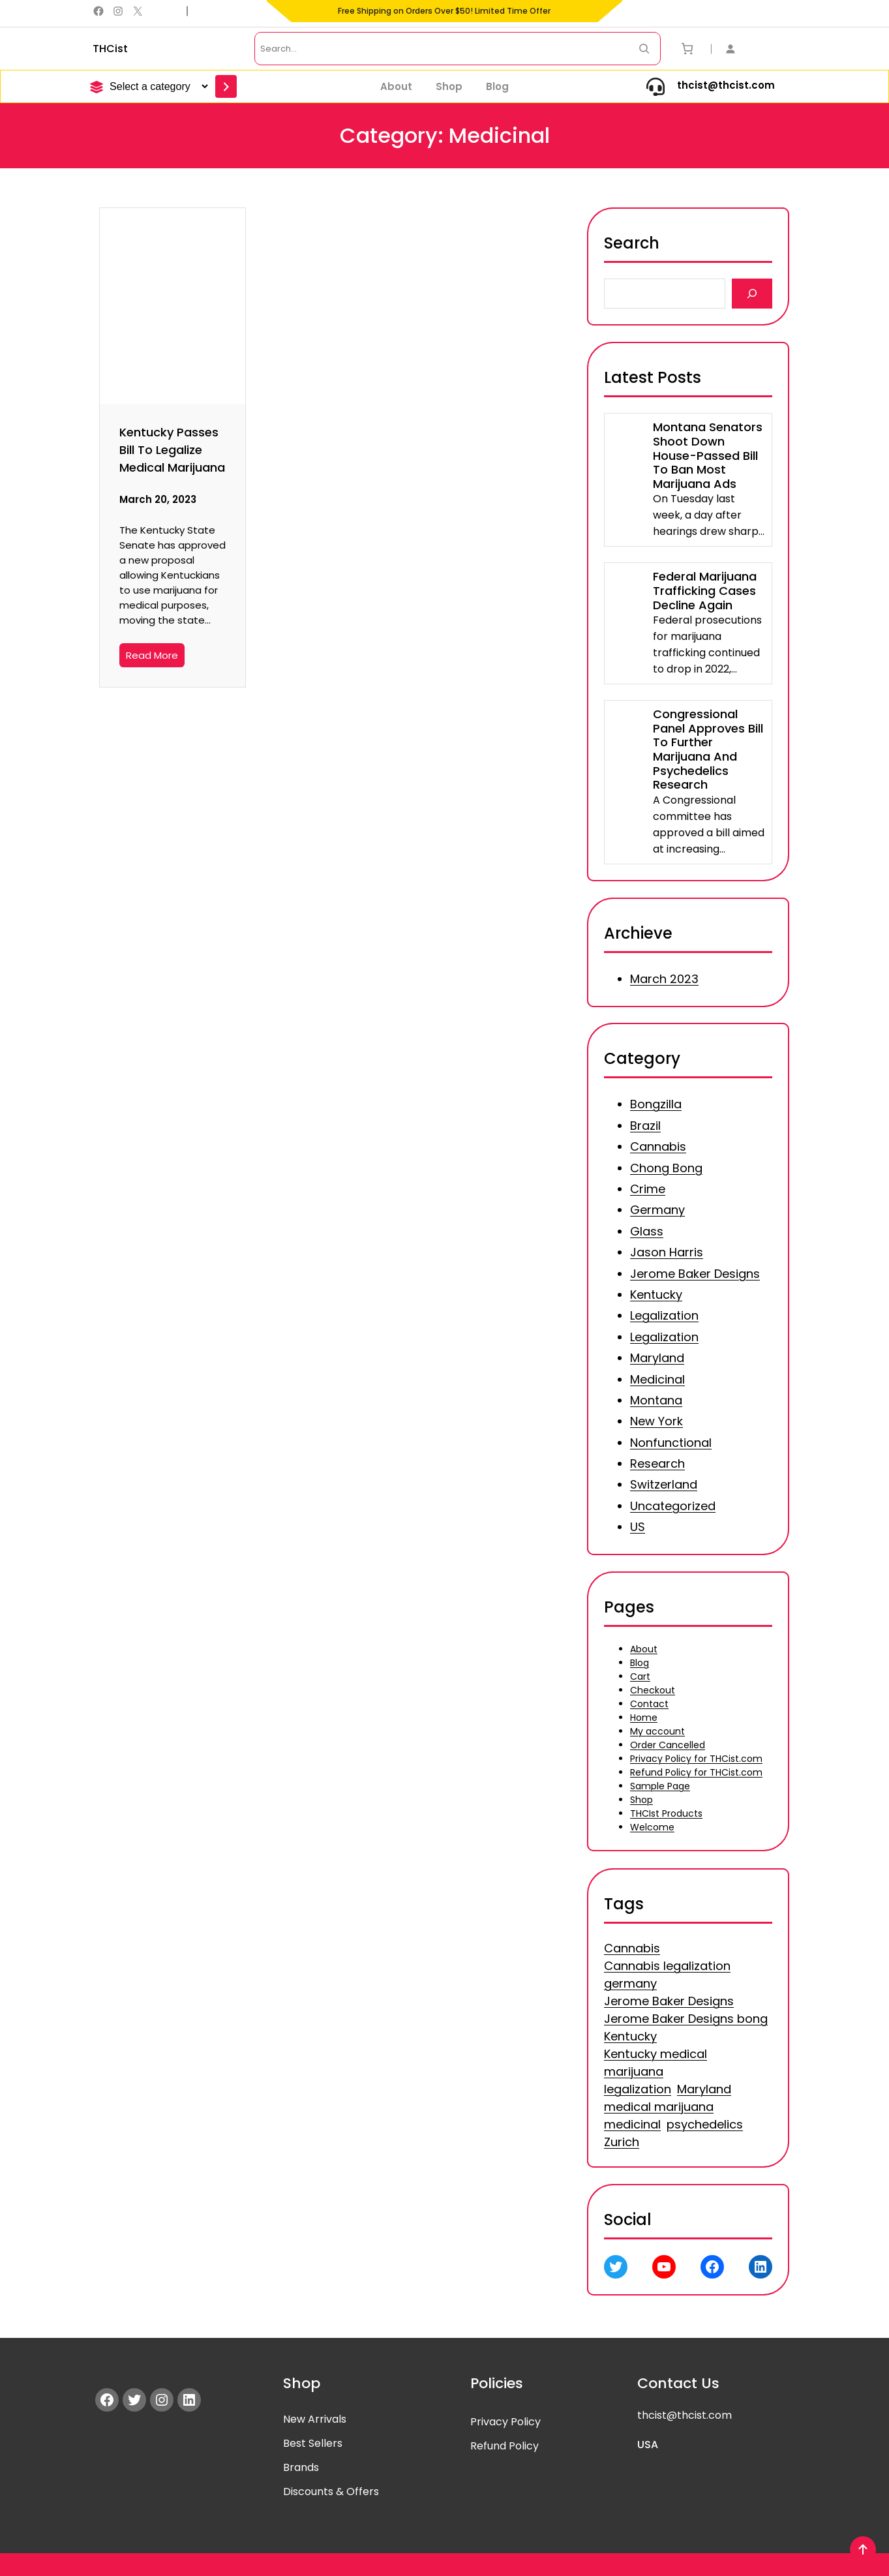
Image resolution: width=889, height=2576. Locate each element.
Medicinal (657, 1379)
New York (656, 1422)
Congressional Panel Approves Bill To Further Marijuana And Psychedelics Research (709, 749)
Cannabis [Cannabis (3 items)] (632, 1948)
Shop (641, 1800)
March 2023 (664, 979)
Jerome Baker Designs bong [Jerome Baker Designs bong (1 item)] (686, 2018)
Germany (657, 1210)
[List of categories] (157, 86)
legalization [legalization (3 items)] (637, 2089)
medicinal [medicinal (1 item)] (632, 2124)
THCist (110, 48)
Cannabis (658, 1147)
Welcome (652, 1827)
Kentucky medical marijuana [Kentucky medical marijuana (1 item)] (655, 2063)
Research (657, 1464)
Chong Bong (666, 1168)
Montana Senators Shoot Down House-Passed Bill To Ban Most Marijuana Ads (708, 455)
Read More (152, 655)
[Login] (738, 48)
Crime (647, 1189)
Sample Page (660, 1786)
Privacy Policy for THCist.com (696, 1759)
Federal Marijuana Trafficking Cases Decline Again (705, 590)
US (637, 1527)
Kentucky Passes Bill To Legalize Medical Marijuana (172, 450)
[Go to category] (226, 86)
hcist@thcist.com (687, 2415)
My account (657, 1731)
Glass (646, 1231)
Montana (656, 1400)
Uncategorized (673, 1506)
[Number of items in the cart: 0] (687, 48)
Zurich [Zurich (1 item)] (621, 2142)
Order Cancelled (667, 1745)
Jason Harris (666, 1253)
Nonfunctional (671, 1442)
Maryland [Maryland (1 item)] (704, 2089)
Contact (649, 1704)
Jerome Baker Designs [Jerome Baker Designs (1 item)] (669, 2001)
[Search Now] (644, 48)
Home (643, 1718)
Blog (639, 1663)
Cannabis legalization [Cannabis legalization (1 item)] (667, 1966)
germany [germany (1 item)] (630, 1983)
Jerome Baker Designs (695, 1273)
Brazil (645, 1125)
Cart (640, 1677)
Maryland (657, 1358)
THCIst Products (666, 1814)
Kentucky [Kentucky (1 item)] (630, 2036)
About (643, 1649)
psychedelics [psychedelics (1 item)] (705, 2124)
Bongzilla (656, 1105)
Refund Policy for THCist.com (696, 1773)
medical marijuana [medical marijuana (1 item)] (659, 2107)
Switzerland (663, 1485)
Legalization (664, 1316)
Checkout (652, 1690)
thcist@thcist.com (726, 85)
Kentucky (656, 1294)
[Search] (752, 294)
